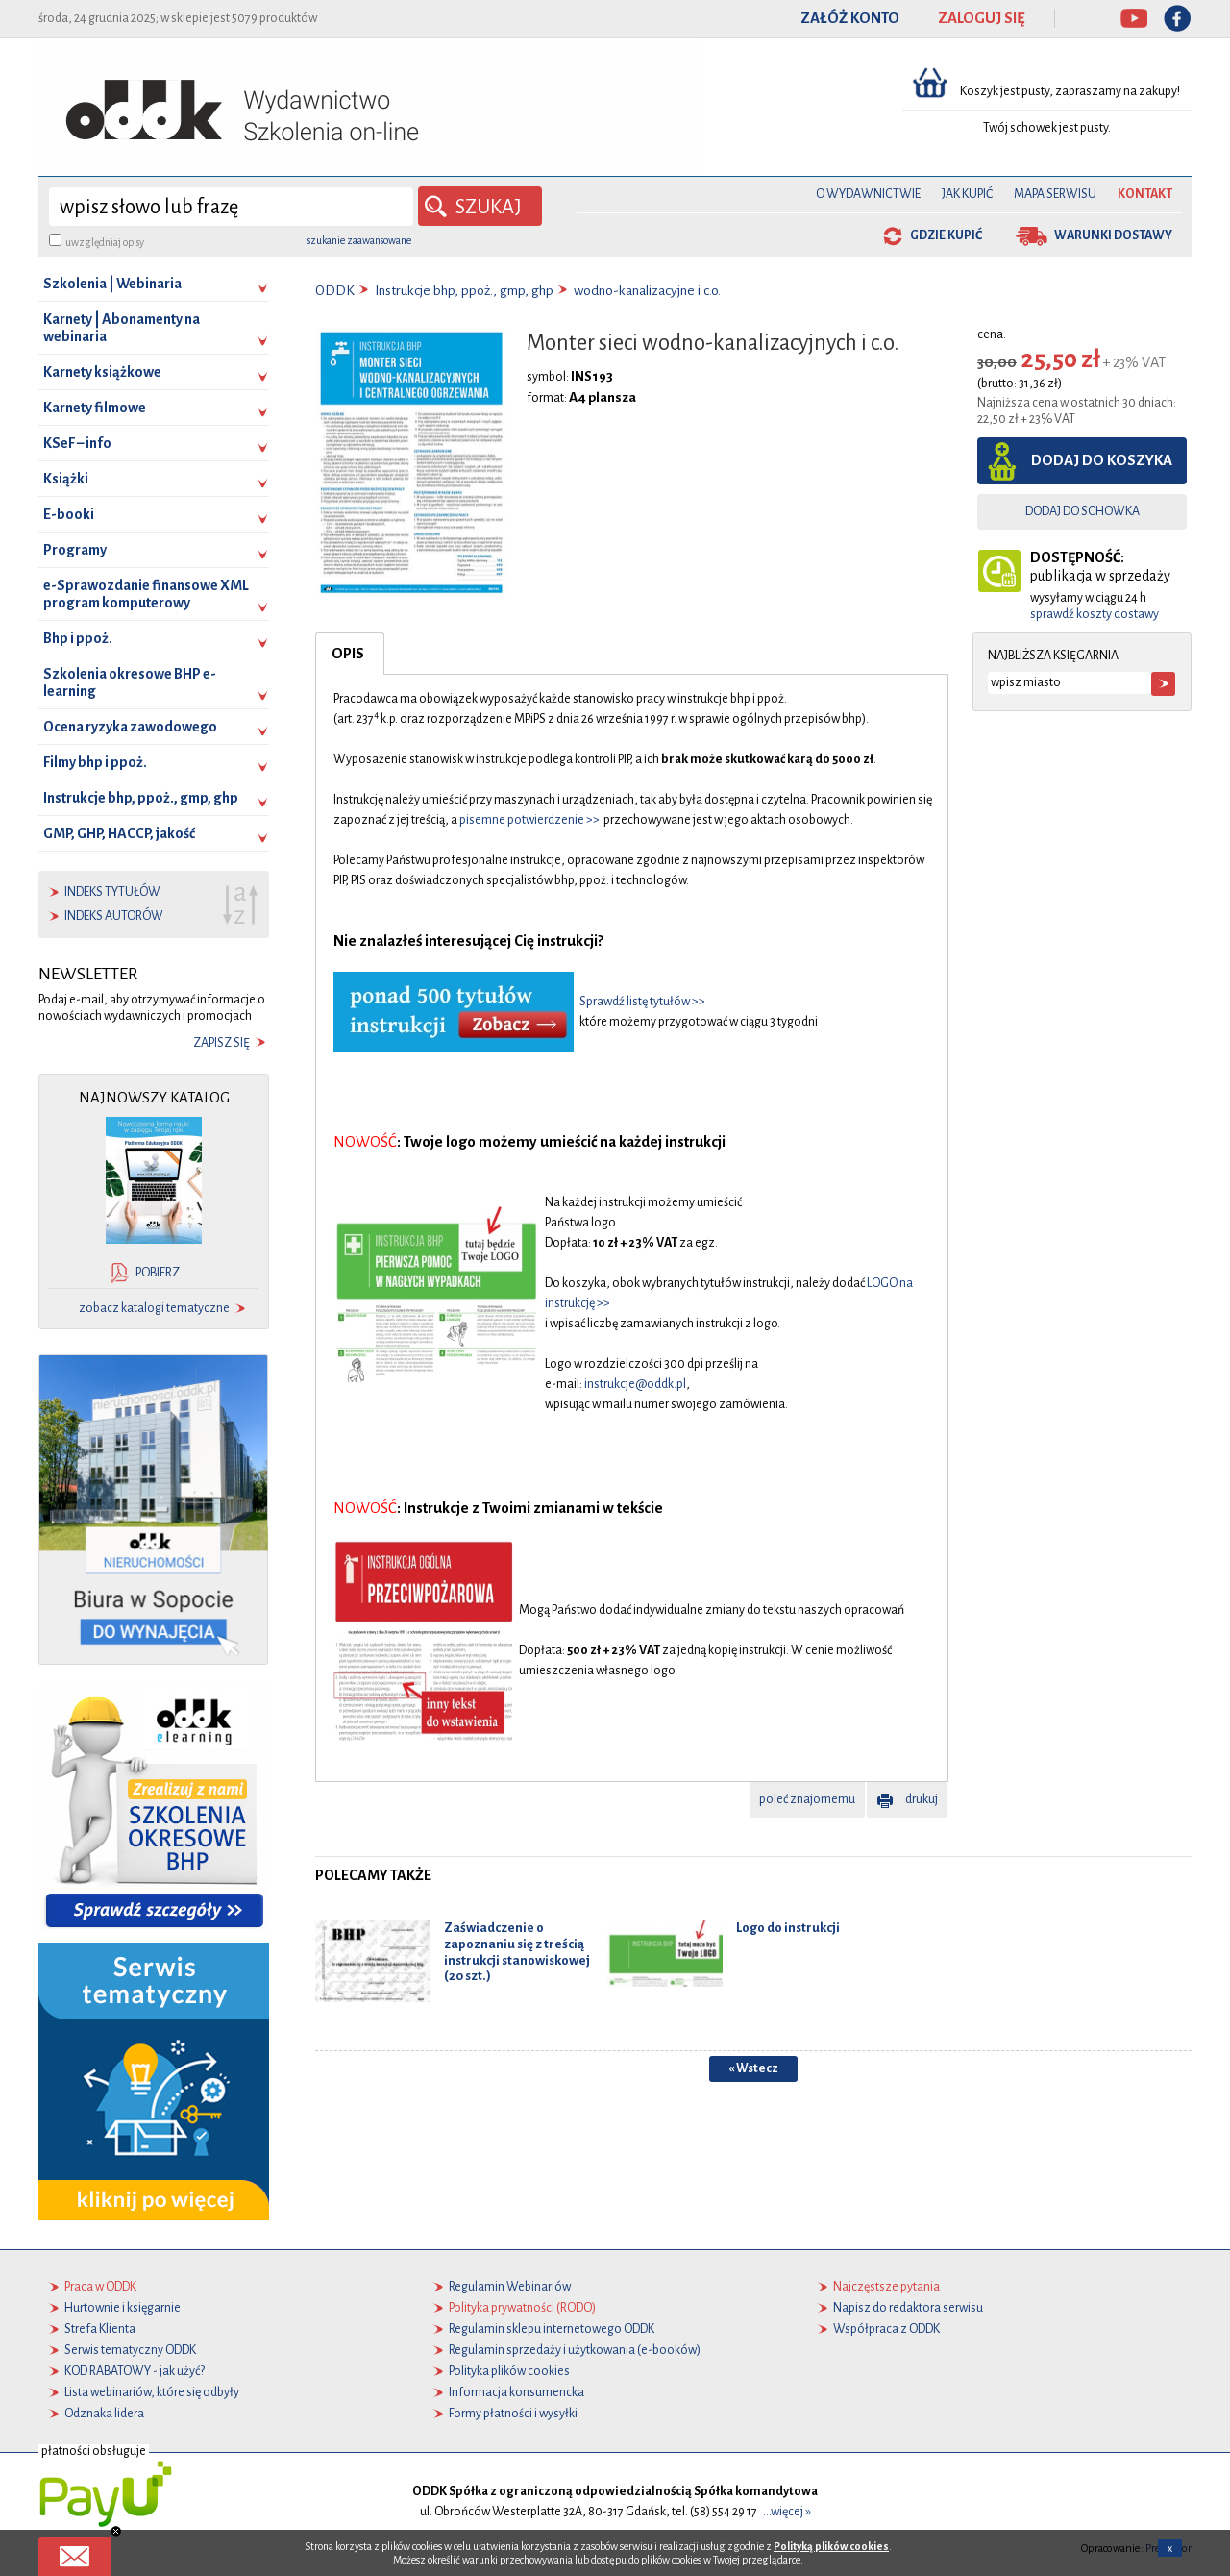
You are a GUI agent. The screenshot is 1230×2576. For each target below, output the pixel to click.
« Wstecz (753, 2068)
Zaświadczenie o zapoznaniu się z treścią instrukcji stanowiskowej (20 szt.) (517, 1951)
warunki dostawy (1113, 235)
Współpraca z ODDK (886, 2329)
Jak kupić (967, 194)
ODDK (335, 291)
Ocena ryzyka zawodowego (130, 726)
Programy (75, 549)
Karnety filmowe (94, 407)
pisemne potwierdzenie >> (529, 820)
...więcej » (787, 2511)
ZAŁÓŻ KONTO (849, 18)
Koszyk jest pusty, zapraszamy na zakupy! (1071, 91)
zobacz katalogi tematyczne (154, 1308)
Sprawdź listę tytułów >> (642, 1001)
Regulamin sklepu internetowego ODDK (551, 2329)
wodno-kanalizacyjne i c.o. (647, 291)
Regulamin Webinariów (510, 2286)
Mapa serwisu (1055, 194)
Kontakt (1145, 194)
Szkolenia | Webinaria (112, 283)
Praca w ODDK (100, 2286)
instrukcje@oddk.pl (635, 1384)
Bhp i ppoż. (77, 638)
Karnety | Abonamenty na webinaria (121, 327)
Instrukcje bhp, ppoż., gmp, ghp (140, 797)
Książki (65, 478)
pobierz (157, 1272)
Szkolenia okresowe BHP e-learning (129, 682)
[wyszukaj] (231, 206)
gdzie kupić (946, 235)
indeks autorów (113, 916)
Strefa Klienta (99, 2329)
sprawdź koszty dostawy (1094, 614)
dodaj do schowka (1082, 511)
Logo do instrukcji (788, 1927)
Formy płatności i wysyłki (513, 2413)
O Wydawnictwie (868, 194)
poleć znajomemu (807, 1799)
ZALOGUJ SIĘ (981, 18)
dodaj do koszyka (1101, 460)
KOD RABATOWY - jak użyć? (134, 2371)
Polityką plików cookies (831, 2546)
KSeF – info (77, 443)
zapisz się (221, 1043)
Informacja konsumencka (516, 2392)
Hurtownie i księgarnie (122, 2308)
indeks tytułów (112, 892)
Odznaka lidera (104, 2413)
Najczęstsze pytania (886, 2286)
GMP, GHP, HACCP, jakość (119, 833)
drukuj (921, 1799)
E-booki (68, 514)
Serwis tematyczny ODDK (130, 2350)
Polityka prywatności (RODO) (522, 2308)
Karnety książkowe (102, 372)
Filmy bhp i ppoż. (95, 762)
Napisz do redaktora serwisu (908, 2308)
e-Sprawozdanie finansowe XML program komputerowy (146, 594)
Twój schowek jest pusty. (1047, 128)
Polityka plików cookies (509, 2371)
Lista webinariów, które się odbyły (151, 2392)
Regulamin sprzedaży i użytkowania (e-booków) (575, 2350)
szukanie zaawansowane (359, 240)
